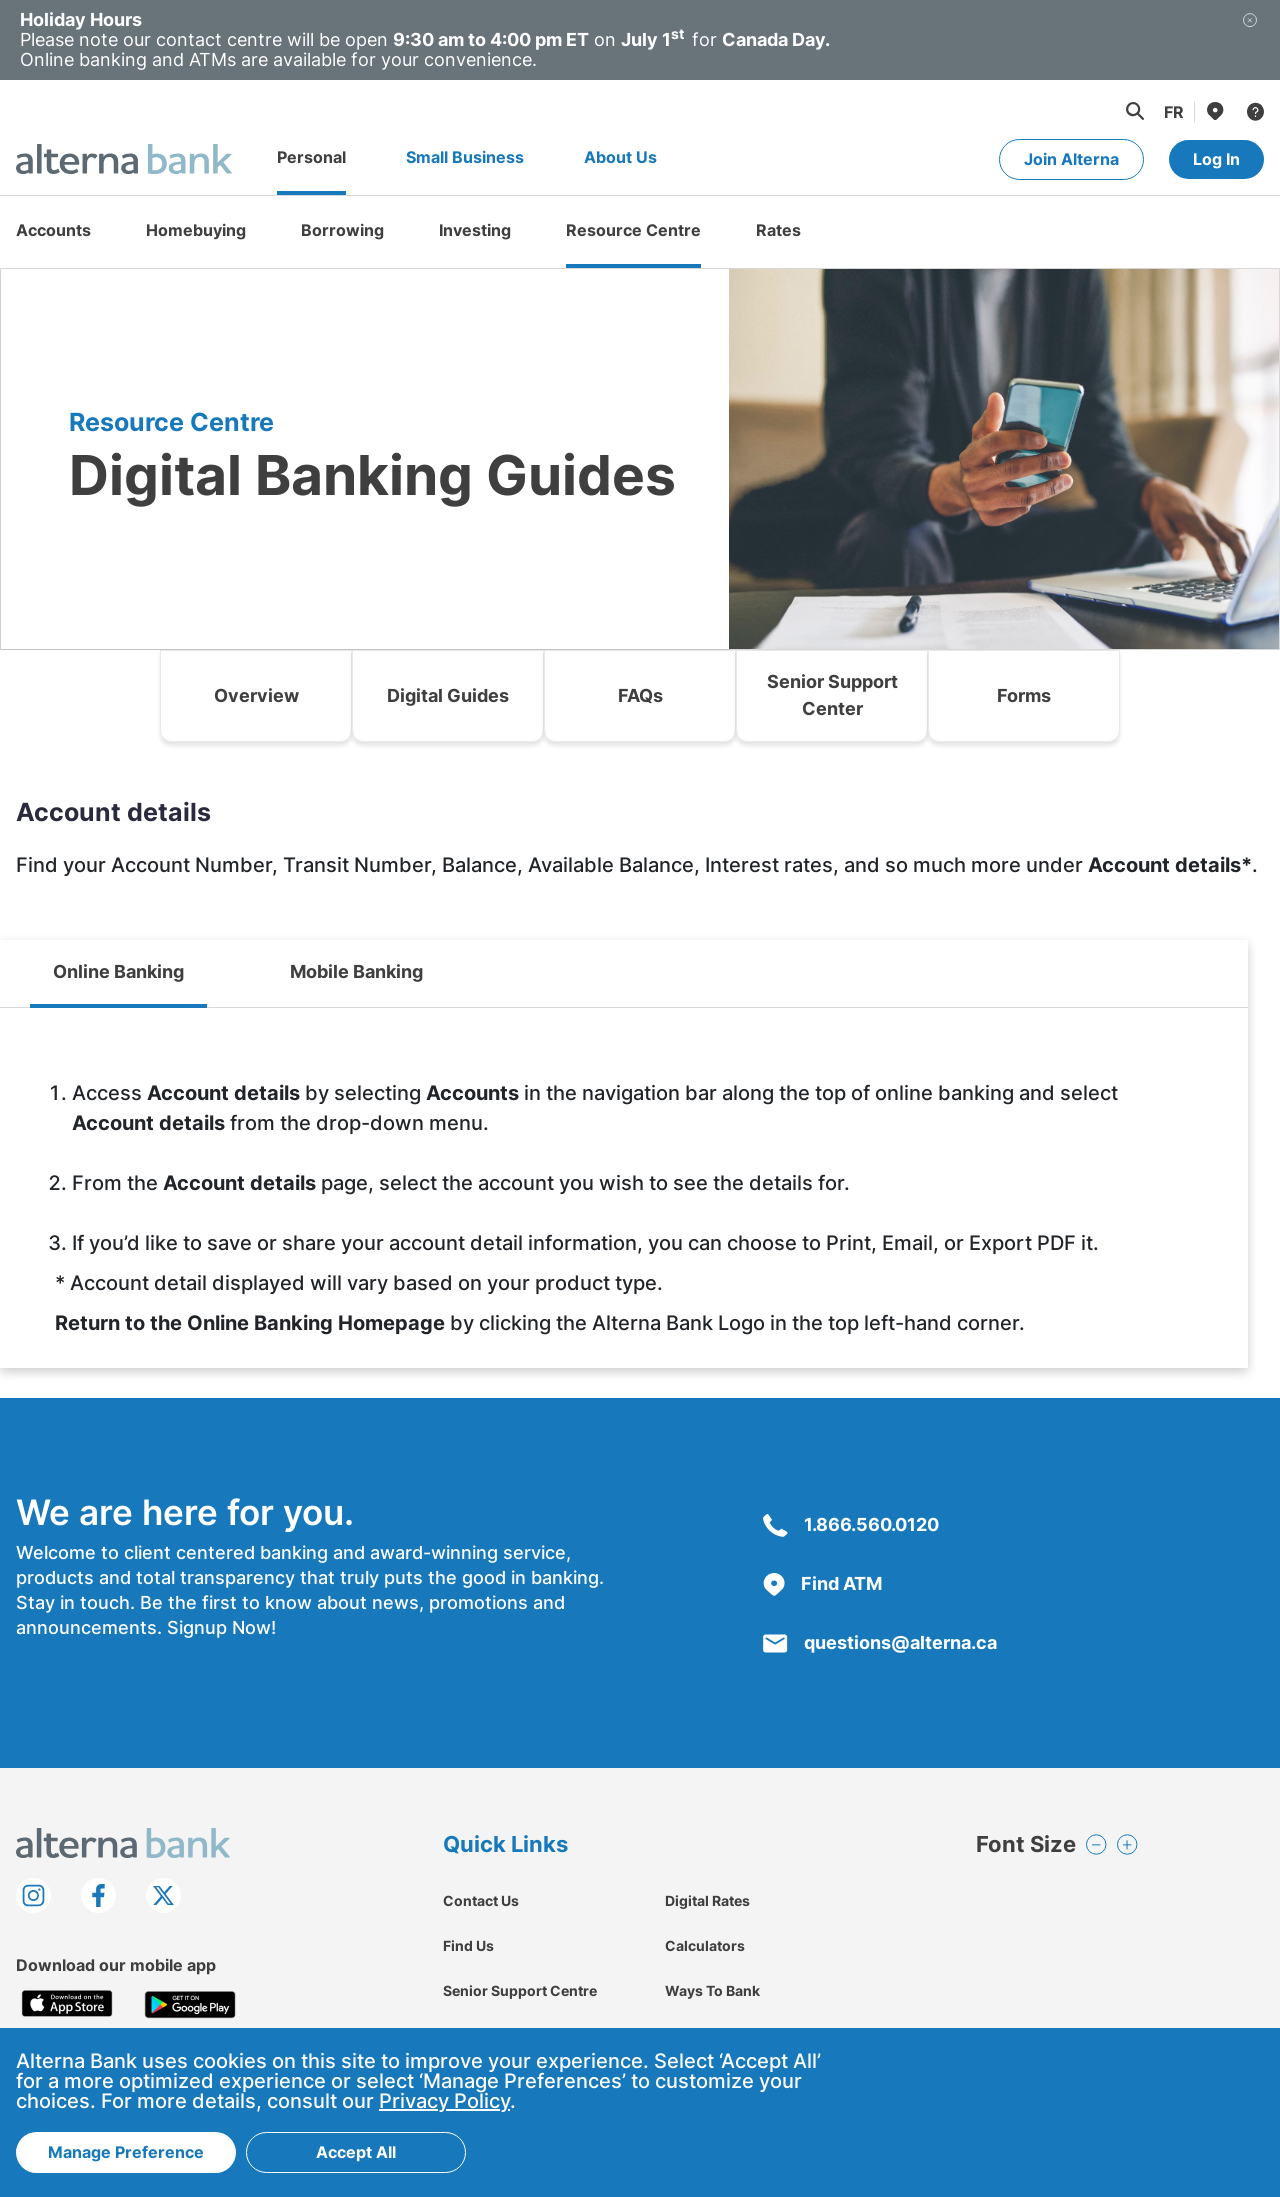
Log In (1216, 159)
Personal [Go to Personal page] (311, 157)
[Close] (1250, 40)
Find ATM (822, 1583)
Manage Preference (126, 2153)
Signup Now (219, 1627)
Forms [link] (1024, 695)
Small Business (465, 157)
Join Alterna (1071, 159)
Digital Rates (707, 1900)
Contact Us (481, 1900)
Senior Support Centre (520, 1990)
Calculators (705, 1945)
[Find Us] (1214, 111)
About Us (620, 157)
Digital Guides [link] (448, 695)
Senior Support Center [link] (832, 695)
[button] (1134, 111)
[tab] (118, 974)
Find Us (468, 1945)
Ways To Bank (712, 1990)
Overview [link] (256, 695)
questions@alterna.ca (880, 1642)
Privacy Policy (444, 2102)
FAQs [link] (640, 695)
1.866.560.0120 (851, 1524)
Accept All (356, 2153)
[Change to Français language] (1174, 112)
